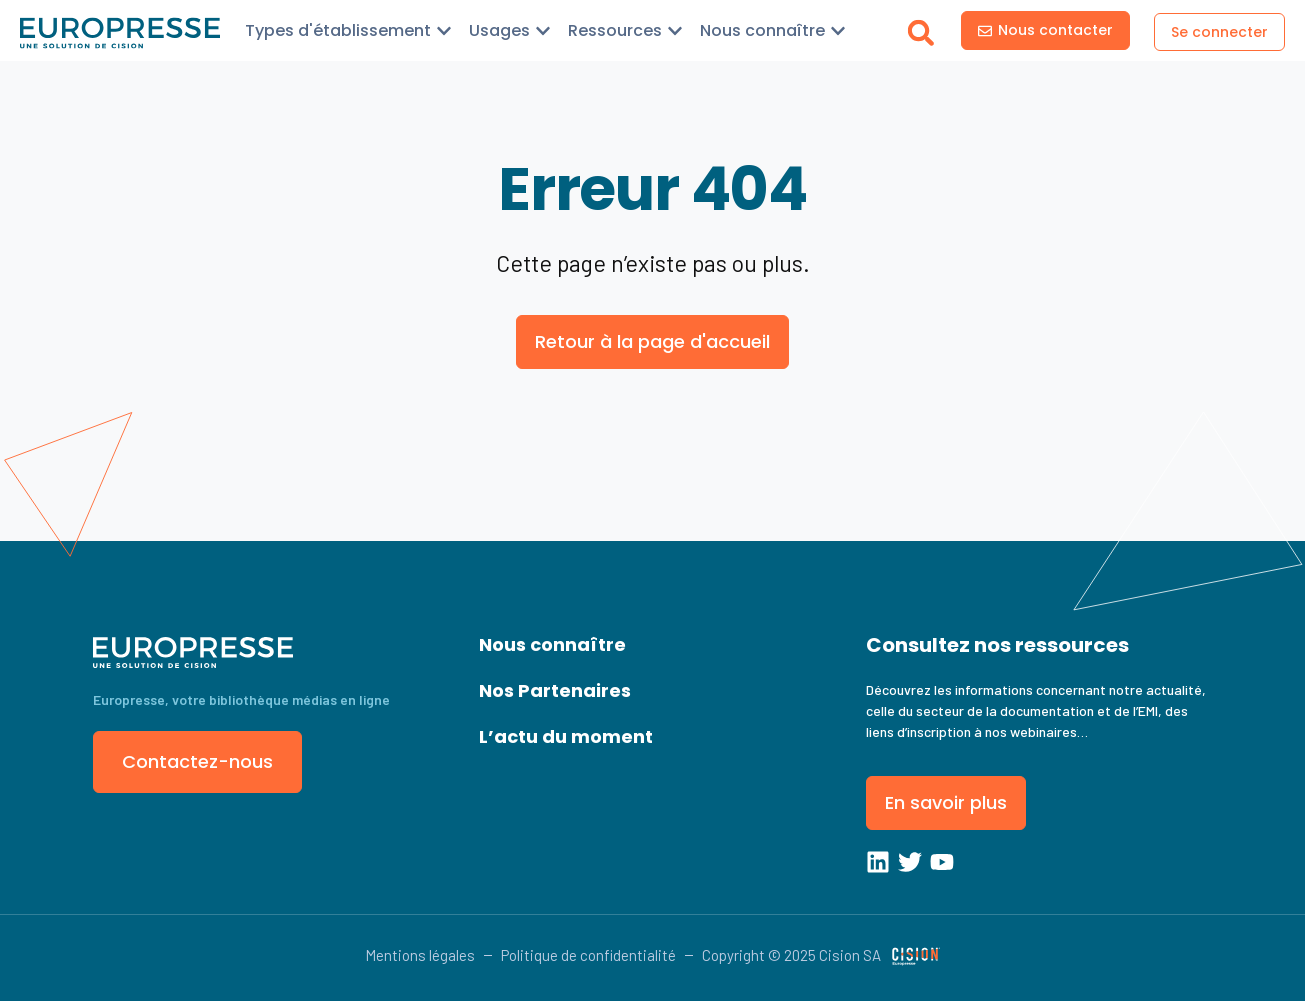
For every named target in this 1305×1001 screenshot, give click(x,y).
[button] (920, 32)
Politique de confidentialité (588, 955)
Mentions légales (420, 955)
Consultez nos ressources (997, 645)
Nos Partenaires (555, 690)
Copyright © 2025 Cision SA (791, 955)
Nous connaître (552, 644)
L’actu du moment (566, 736)
